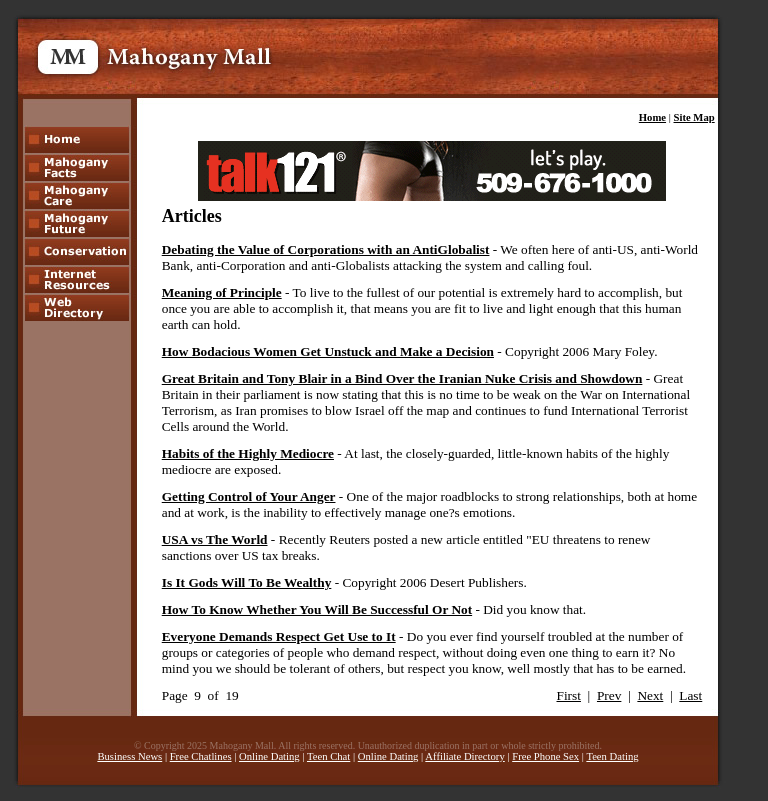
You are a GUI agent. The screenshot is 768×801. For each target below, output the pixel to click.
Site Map (694, 117)
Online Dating (269, 756)
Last (690, 695)
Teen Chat (328, 756)
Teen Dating (612, 756)
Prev (609, 695)
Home (652, 117)
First (569, 695)
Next (650, 695)
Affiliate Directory (464, 756)
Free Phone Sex (545, 756)
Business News (129, 756)
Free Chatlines (201, 756)
